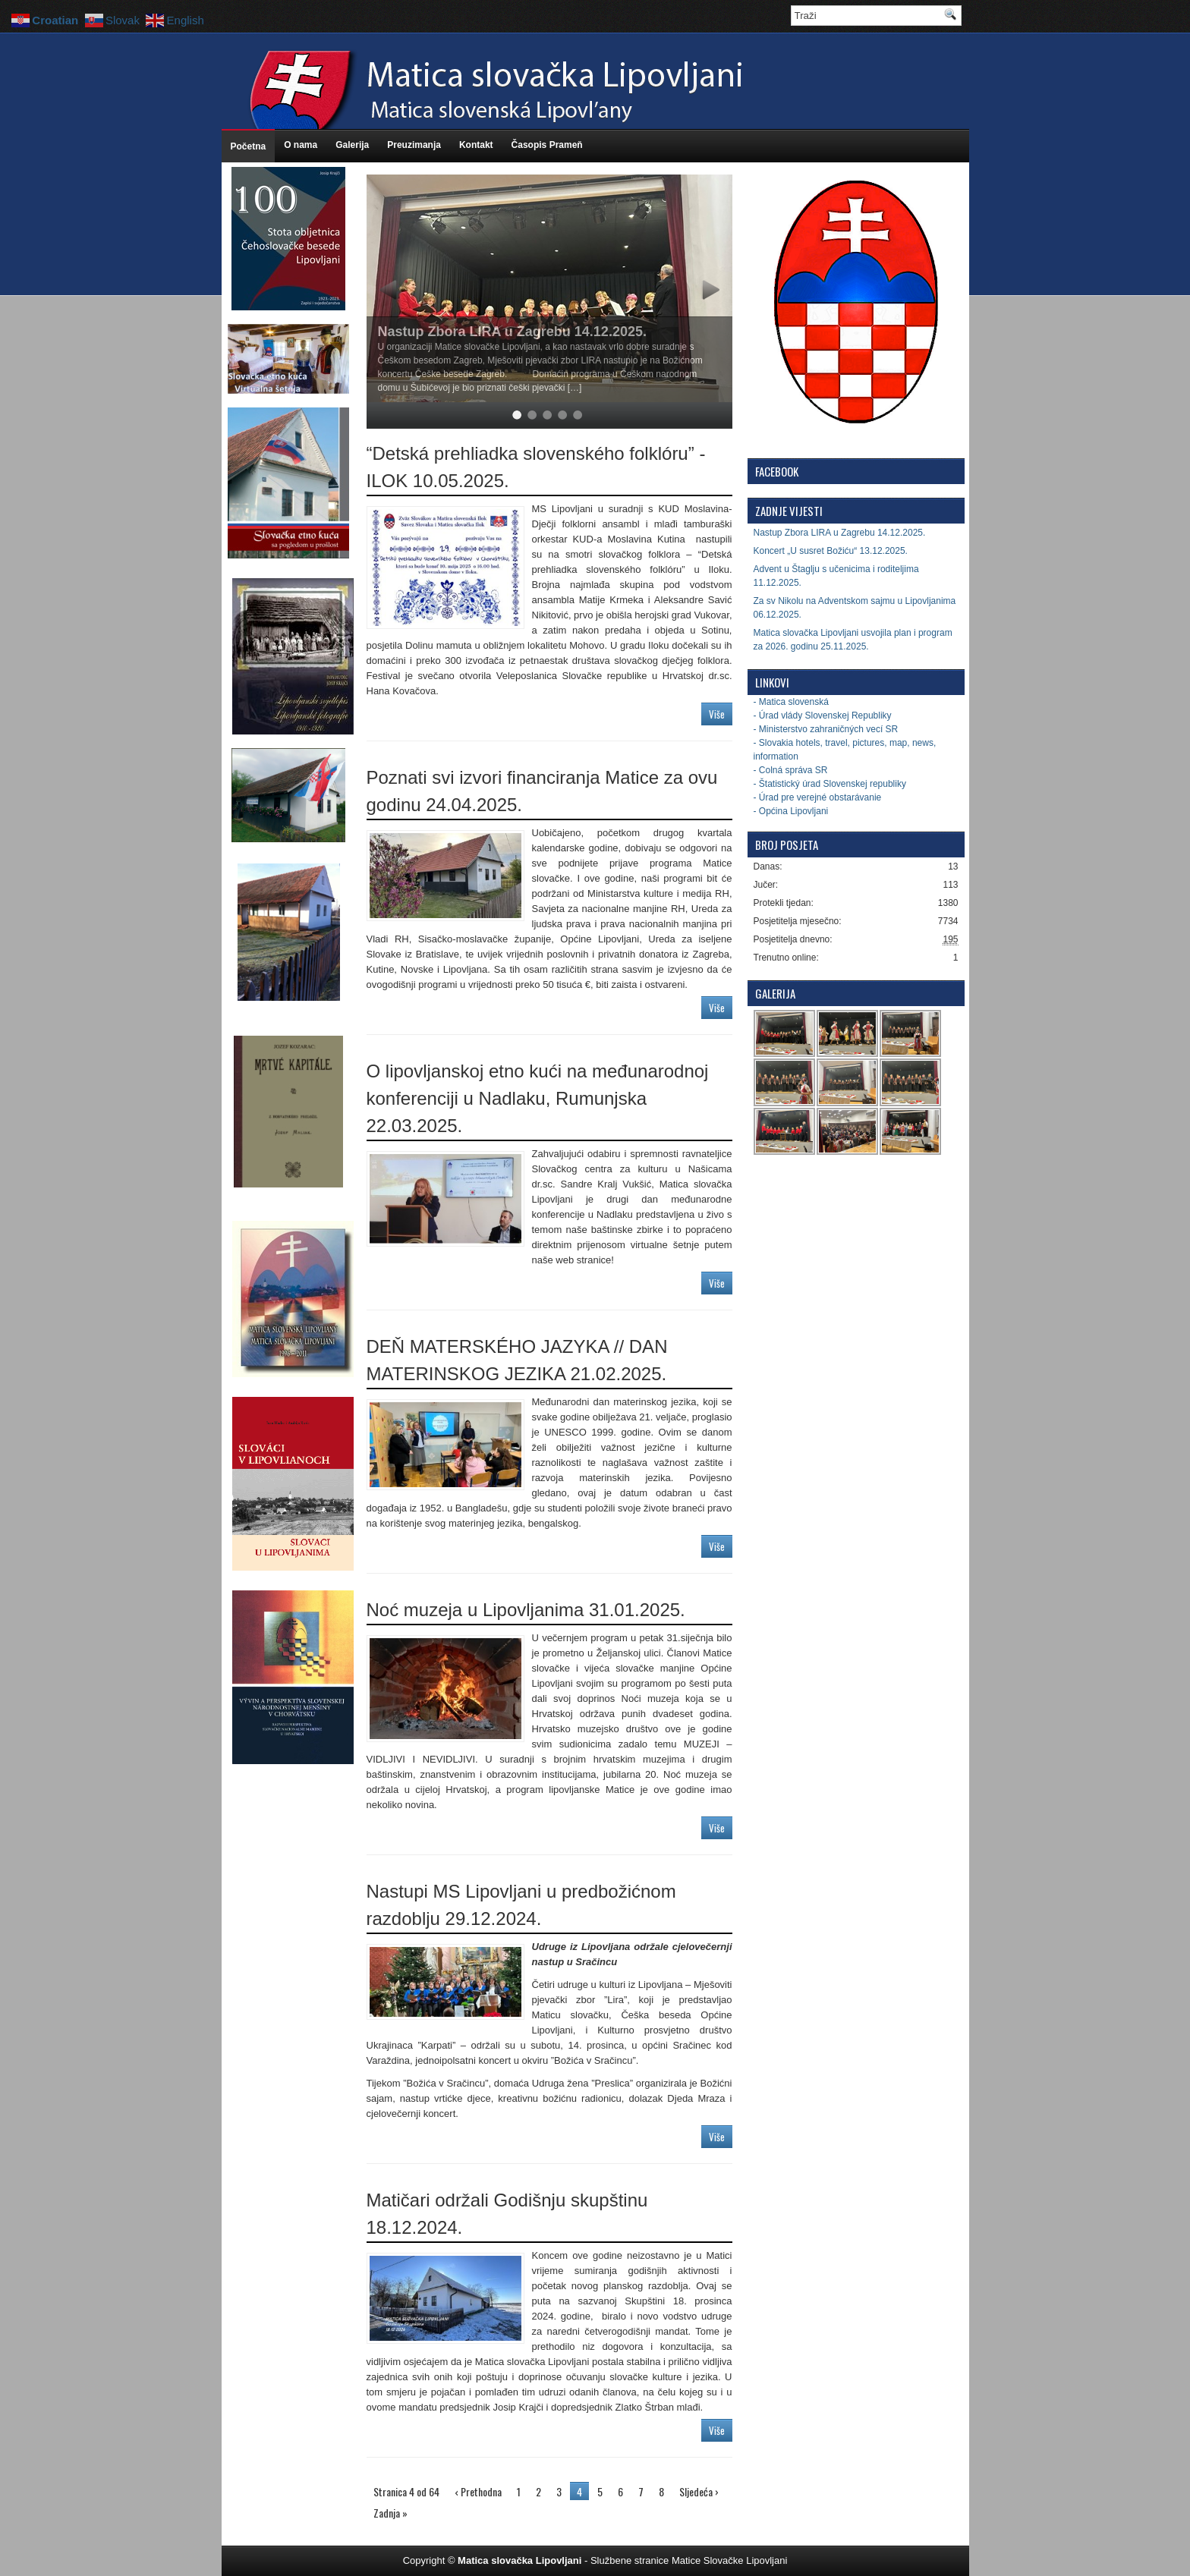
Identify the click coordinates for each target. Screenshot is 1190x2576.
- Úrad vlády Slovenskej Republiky (823, 715)
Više (717, 714)
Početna (248, 146)
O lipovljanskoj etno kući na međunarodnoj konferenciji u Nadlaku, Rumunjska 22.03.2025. (538, 1098)
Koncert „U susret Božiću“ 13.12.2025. (831, 551)
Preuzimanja (414, 145)
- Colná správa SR (791, 770)
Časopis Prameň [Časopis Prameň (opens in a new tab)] (547, 145)
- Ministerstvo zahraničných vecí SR (826, 729)
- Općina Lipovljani (791, 811)
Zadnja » (390, 2513)
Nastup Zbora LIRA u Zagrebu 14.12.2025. (512, 331)
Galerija (352, 145)
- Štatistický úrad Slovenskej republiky (830, 783)
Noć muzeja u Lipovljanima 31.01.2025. (526, 1609)
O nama (300, 145)
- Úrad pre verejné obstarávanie (818, 797)
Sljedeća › (699, 2491)
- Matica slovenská (791, 702)
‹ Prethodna (478, 2491)
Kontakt (476, 145)
